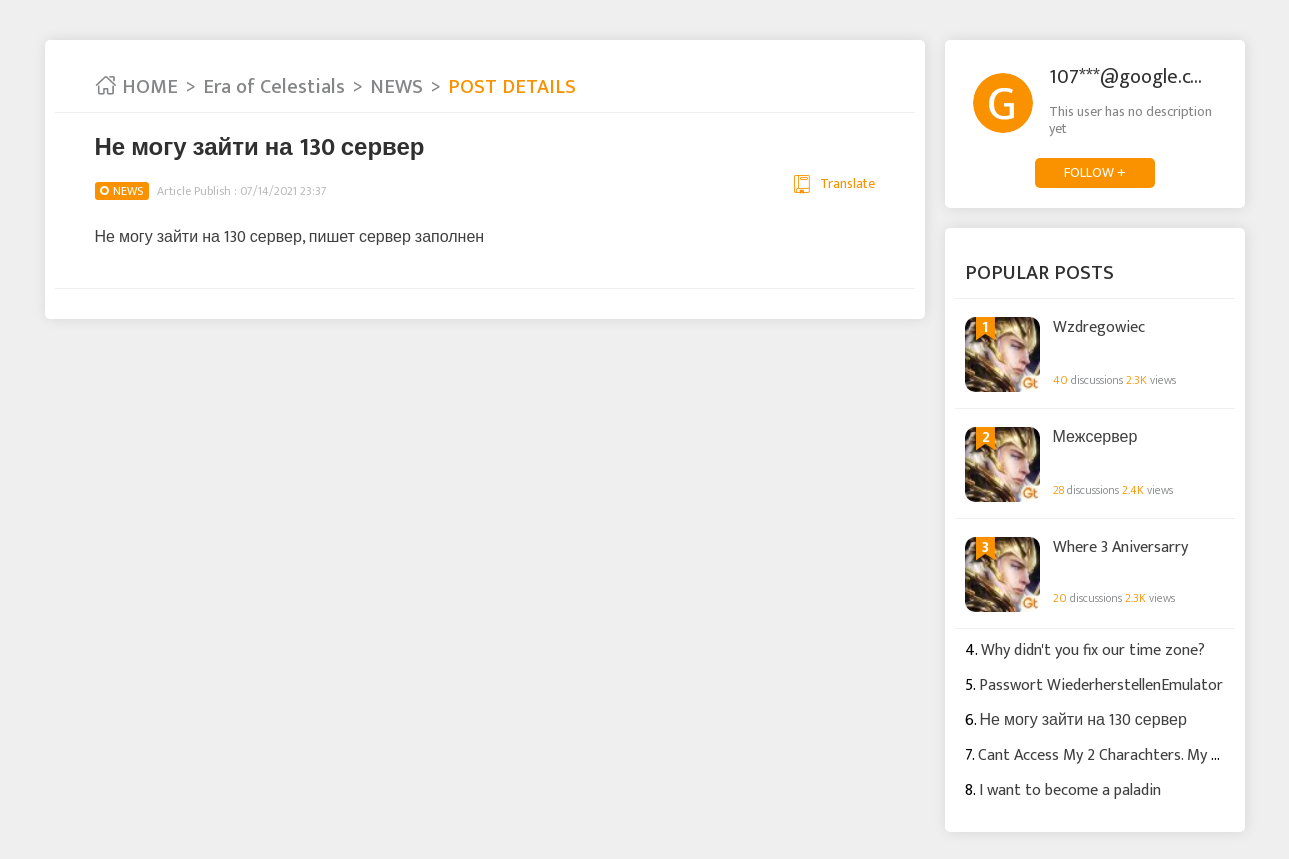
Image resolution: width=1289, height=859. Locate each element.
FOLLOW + (1095, 172)
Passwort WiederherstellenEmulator (1101, 685)
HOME (136, 87)
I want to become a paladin (1070, 790)
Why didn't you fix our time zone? (1093, 650)
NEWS (396, 87)
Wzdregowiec (1099, 328)
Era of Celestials (274, 87)
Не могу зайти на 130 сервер (1083, 720)
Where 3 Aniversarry (1120, 548)
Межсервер (1095, 438)
